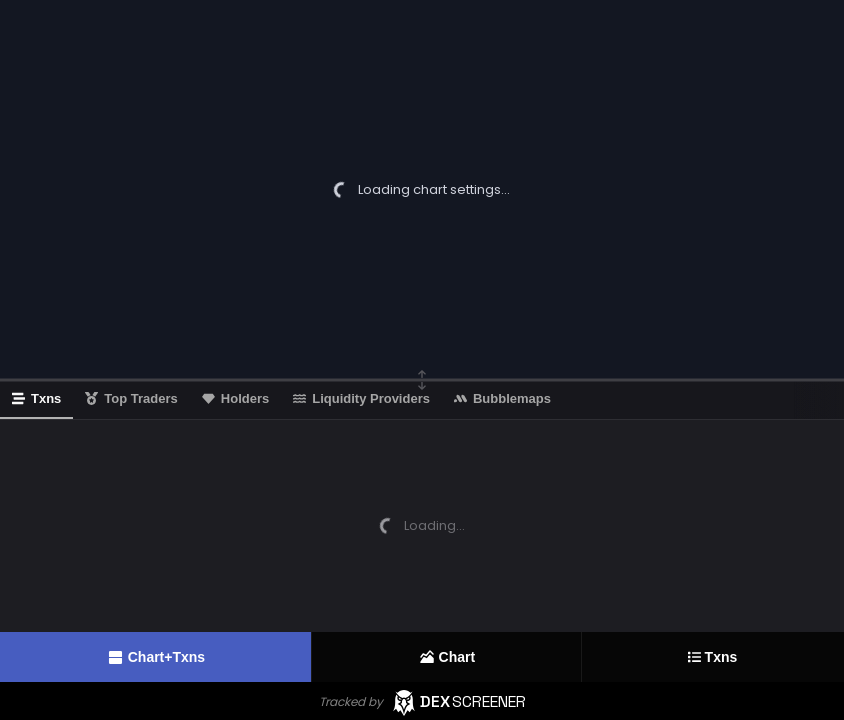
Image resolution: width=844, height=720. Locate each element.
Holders (235, 398)
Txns (713, 657)
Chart (447, 657)
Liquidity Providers (361, 398)
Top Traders (131, 398)
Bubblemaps (502, 398)
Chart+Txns (155, 657)
